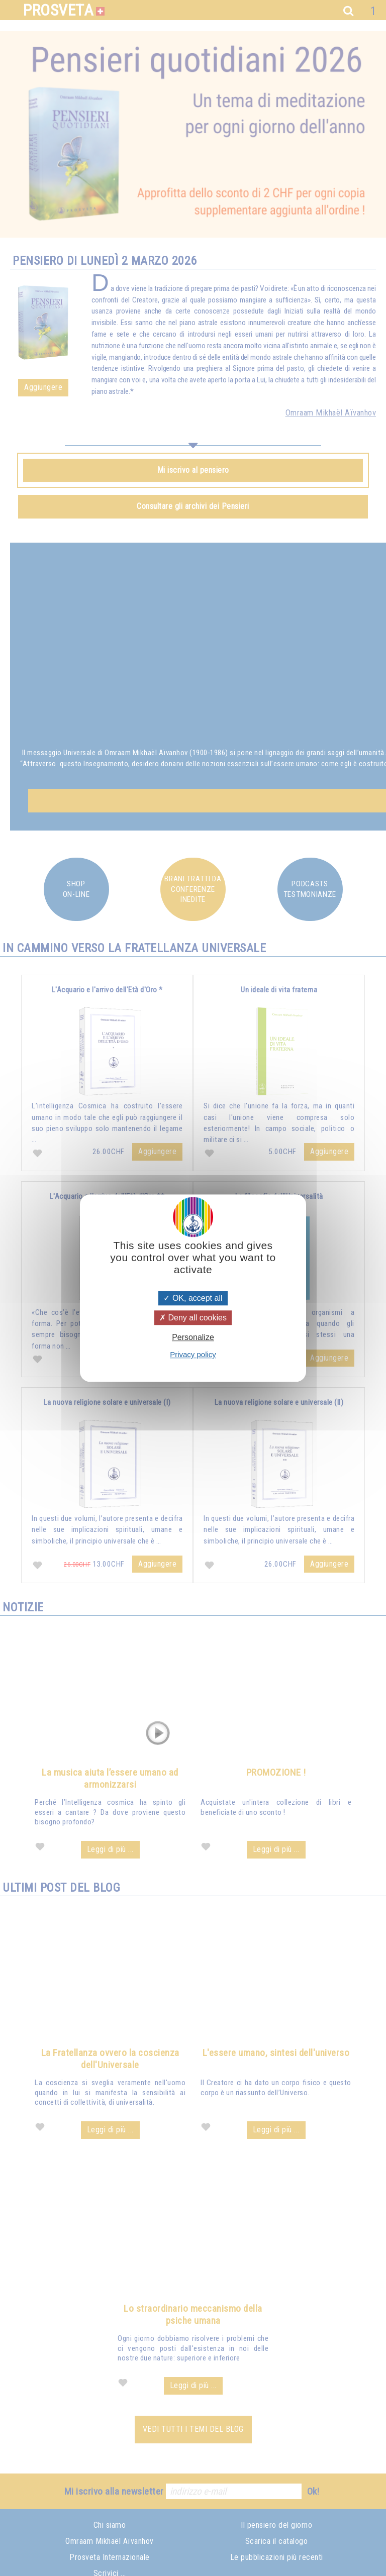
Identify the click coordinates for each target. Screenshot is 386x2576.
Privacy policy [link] (193, 1354)
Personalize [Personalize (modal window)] (193, 1337)
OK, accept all (192, 1298)
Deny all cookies (193, 1317)
